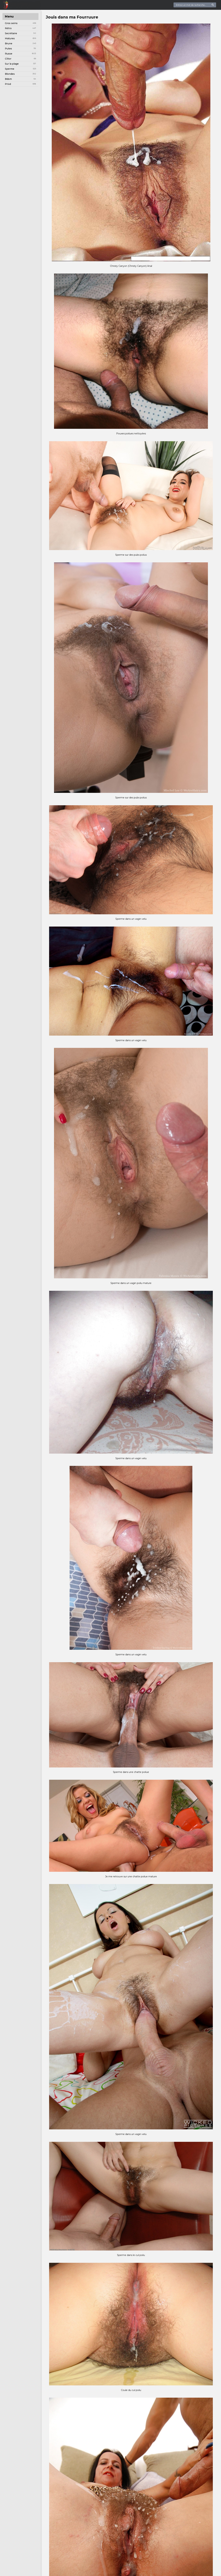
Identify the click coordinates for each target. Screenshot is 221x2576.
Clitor (8, 58)
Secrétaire (11, 33)
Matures (10, 38)
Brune (8, 43)
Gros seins (11, 23)
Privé (8, 84)
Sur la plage (12, 63)
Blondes (10, 73)
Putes (8, 48)
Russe (8, 53)
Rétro (8, 28)
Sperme (9, 68)
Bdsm (8, 78)
